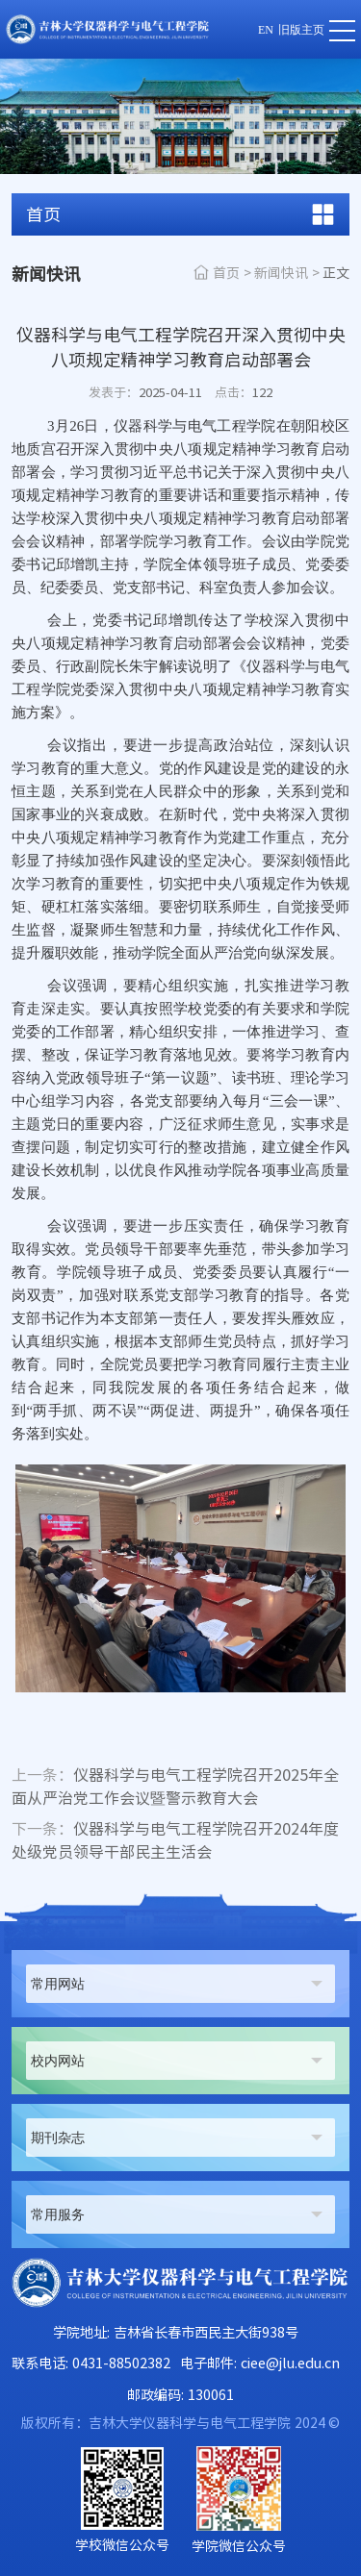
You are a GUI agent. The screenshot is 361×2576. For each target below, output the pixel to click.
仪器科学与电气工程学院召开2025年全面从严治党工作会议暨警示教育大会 (175, 1786)
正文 (335, 273)
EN (265, 30)
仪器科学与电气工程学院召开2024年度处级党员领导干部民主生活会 (175, 1840)
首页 (226, 273)
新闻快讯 (281, 273)
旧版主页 (301, 30)
